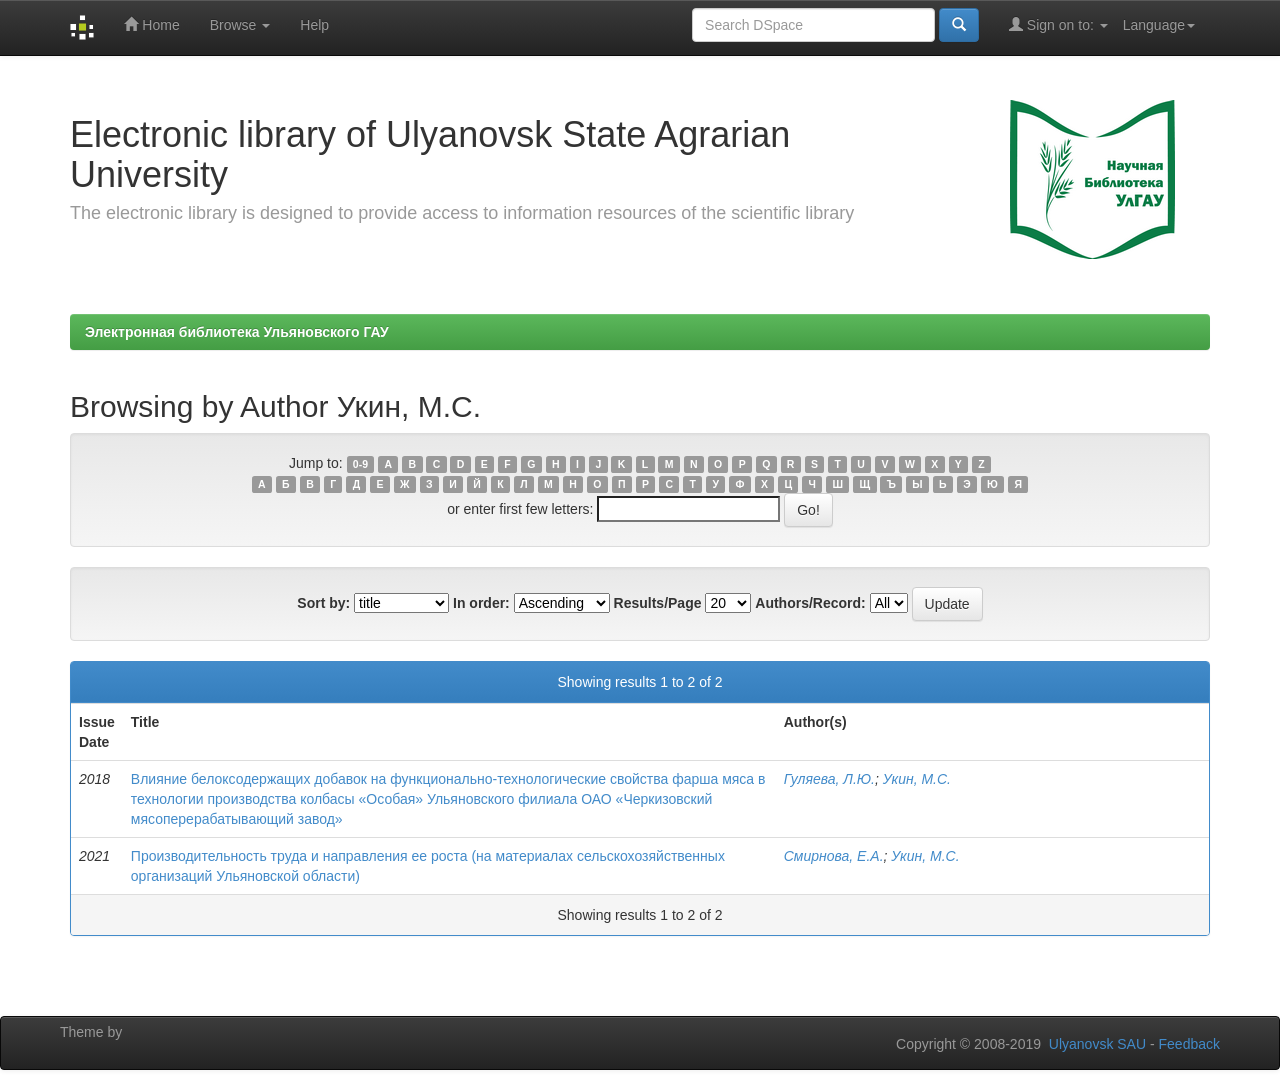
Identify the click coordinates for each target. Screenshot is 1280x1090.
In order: (481, 603)
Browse (240, 25)
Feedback (1189, 1044)
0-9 (360, 464)
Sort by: (323, 603)
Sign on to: (1058, 24)
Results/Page (658, 603)
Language (1159, 25)
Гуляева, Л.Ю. (829, 779)
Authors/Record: (810, 603)
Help (314, 25)
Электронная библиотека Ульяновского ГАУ (237, 332)
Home (151, 24)
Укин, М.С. (917, 779)
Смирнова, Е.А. (834, 856)
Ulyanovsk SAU (1097, 1044)
